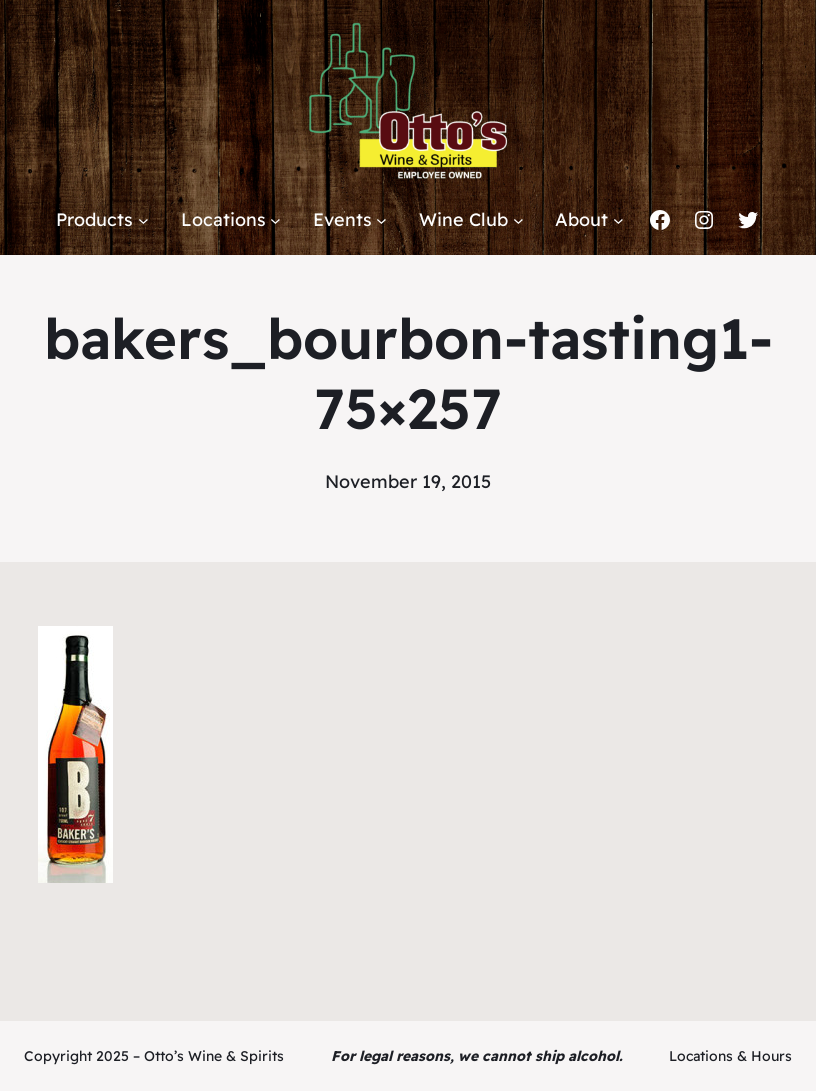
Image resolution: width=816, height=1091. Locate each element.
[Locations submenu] (275, 220)
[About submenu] (618, 220)
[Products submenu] (143, 220)
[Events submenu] (381, 220)
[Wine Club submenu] (518, 220)
